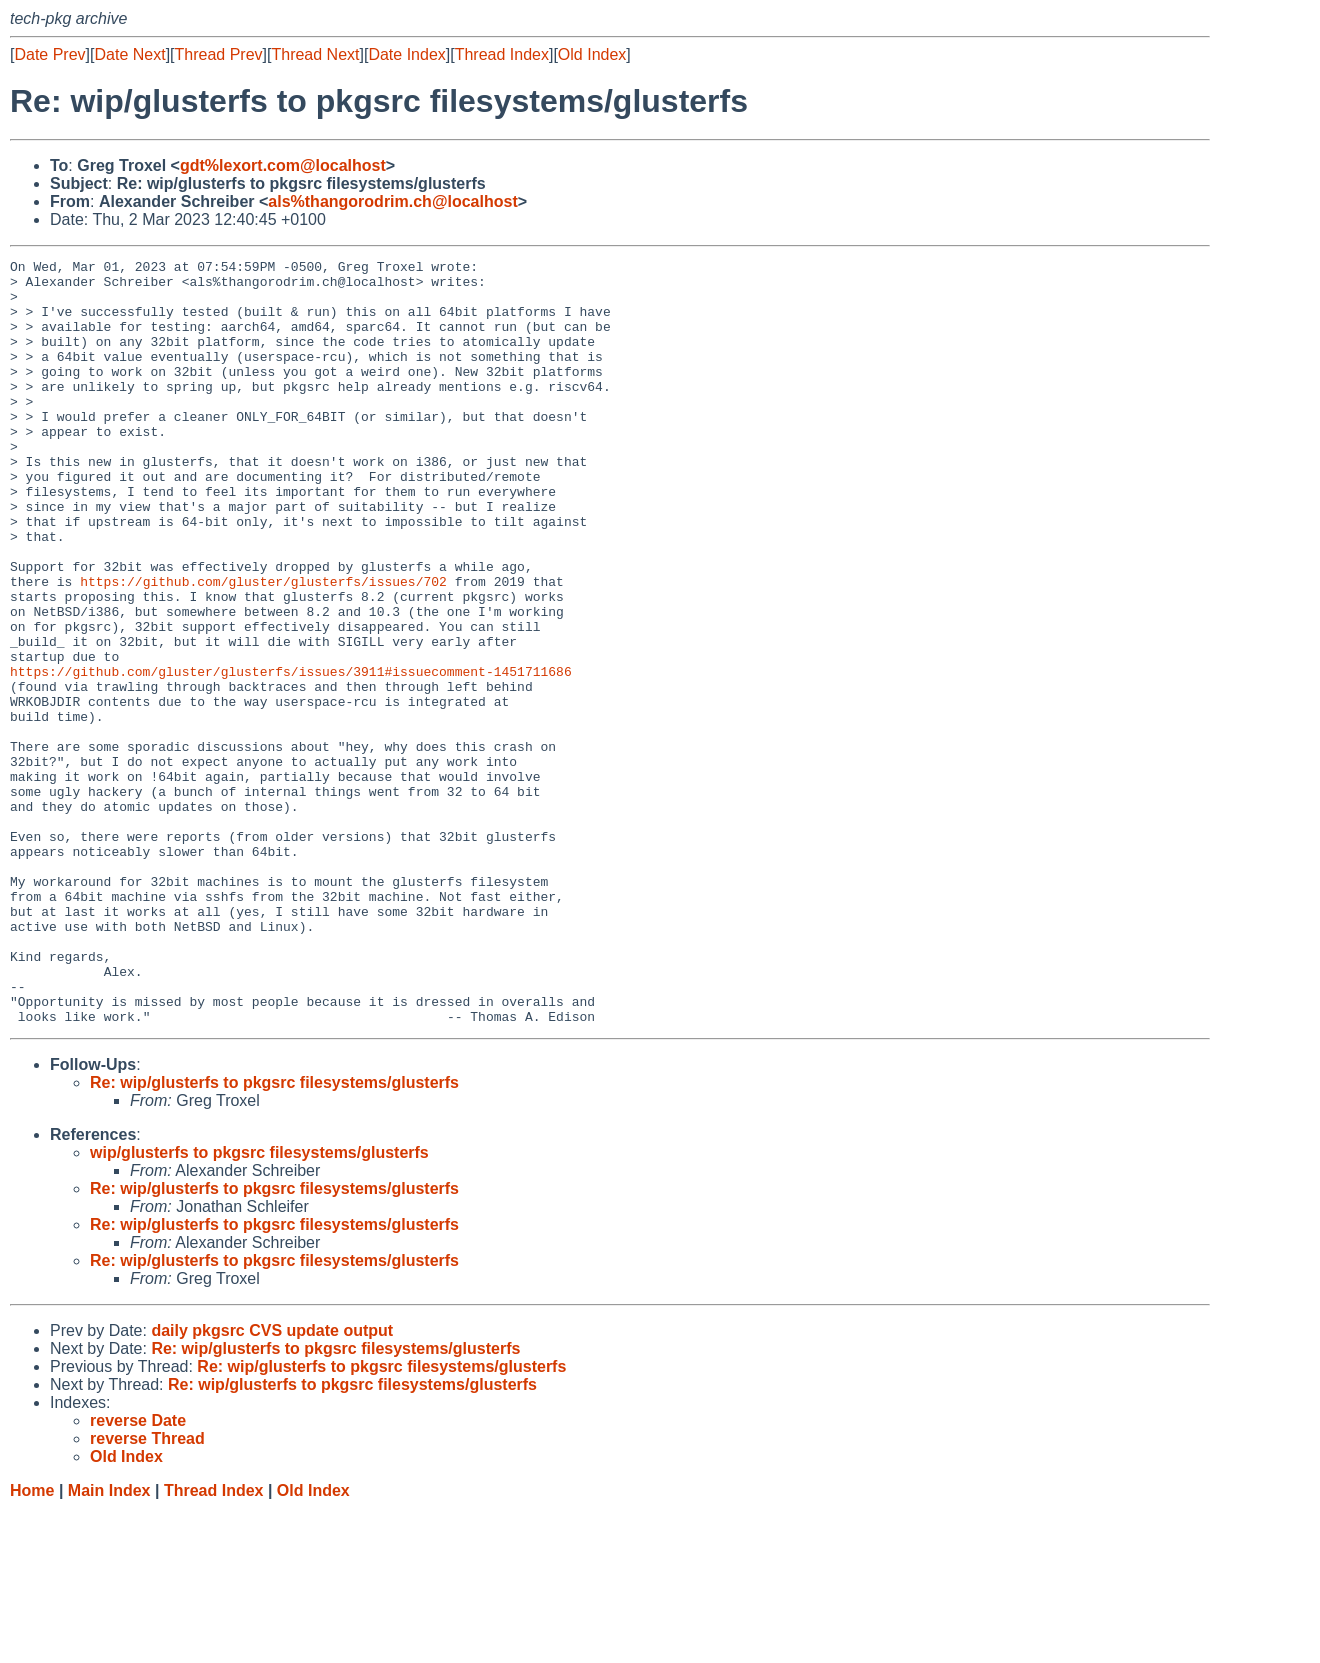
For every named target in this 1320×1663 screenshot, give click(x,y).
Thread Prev (219, 54)
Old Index (592, 54)
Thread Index (502, 54)
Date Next (129, 54)
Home (32, 1643)
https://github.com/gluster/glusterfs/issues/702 (263, 647)
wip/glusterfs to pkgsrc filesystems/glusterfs (259, 1305)
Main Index (109, 1643)
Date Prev (49, 54)
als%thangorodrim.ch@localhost (392, 201)
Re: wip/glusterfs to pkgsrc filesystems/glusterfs (274, 1235)
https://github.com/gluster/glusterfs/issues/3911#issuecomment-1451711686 (291, 755)
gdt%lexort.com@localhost (283, 165)
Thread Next (315, 54)
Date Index (406, 54)
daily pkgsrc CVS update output (272, 1483)
